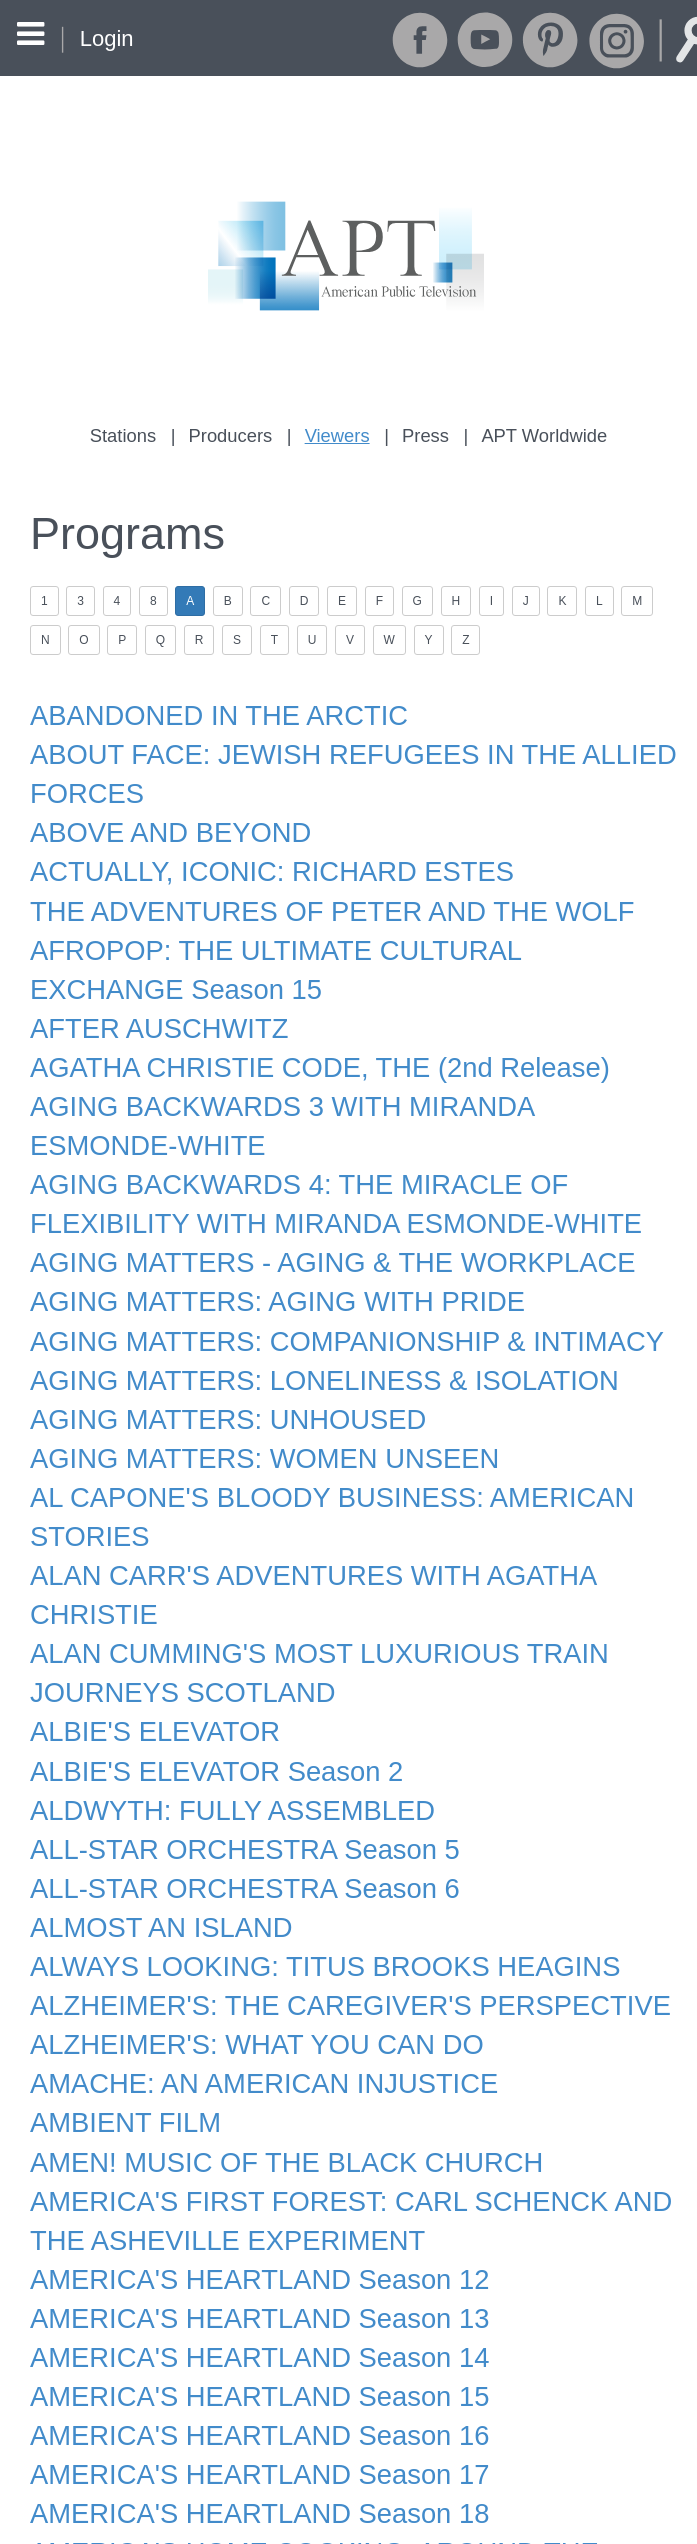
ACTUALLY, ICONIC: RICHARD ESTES (255, 850)
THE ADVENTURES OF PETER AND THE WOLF (312, 887)
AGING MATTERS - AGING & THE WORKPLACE (312, 1215)
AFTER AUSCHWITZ (150, 996)
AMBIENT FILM (119, 2017)
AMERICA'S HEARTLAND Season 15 (244, 2273)
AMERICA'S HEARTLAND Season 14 (244, 2236)
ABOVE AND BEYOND (161, 814)
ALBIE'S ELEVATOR (146, 1653)
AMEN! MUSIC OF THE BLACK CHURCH (269, 2054)
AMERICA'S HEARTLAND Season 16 (244, 2309)
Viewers (337, 435)
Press (422, 435)
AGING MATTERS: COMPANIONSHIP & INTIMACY (325, 1288)
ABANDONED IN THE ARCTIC (206, 705)
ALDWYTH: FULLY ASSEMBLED (219, 1726)
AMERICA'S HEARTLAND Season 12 (244, 2163)
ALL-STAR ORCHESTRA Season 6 (230, 1799)
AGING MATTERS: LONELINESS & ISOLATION (304, 1325)
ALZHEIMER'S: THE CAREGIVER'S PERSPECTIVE (329, 1908)
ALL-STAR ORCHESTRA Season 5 (230, 1762)
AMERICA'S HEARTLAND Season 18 (244, 2382)
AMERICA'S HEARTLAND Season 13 (244, 2200)
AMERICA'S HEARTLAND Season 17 (244, 2346)
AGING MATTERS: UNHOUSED (215, 1361)
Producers (236, 435)
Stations (133, 435)
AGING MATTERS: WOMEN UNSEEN (249, 1398)
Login (106, 38)
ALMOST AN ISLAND (152, 1835)
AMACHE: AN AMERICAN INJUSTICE (248, 1981)
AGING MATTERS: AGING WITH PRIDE (261, 1252)
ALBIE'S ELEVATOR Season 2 (204, 1689)
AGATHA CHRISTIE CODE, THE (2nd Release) (300, 1033)
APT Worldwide (535, 435)
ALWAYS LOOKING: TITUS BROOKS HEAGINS (305, 1872)
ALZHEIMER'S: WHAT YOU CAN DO (241, 1945)
